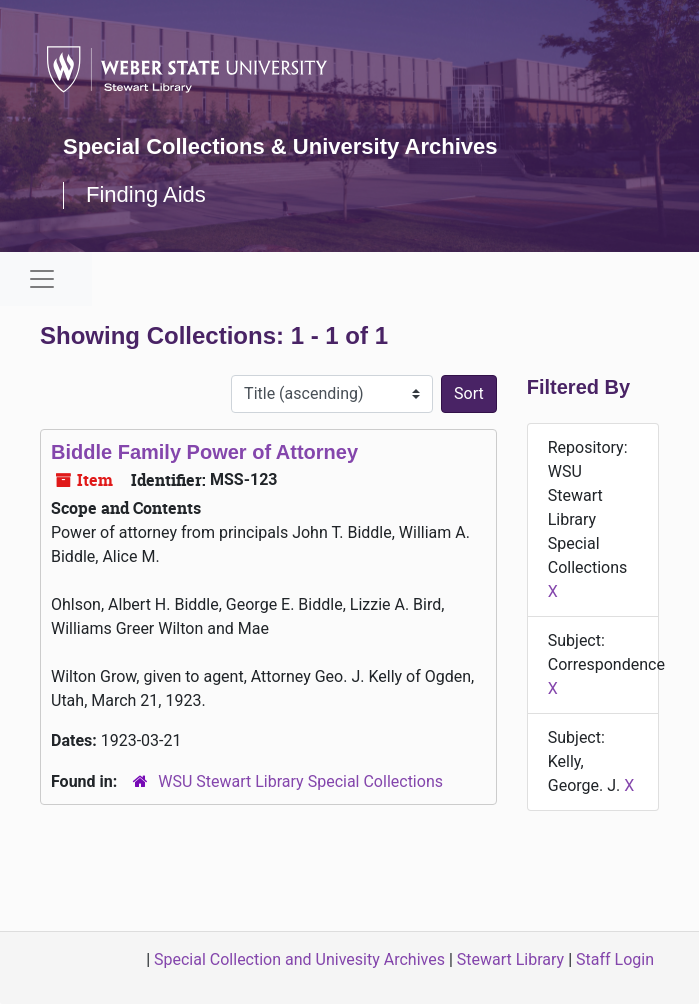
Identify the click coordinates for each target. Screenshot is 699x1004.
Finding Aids (146, 194)
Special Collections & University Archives (280, 146)
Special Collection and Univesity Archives (299, 959)
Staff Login (615, 959)
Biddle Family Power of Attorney (204, 452)
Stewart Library (510, 959)
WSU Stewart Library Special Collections (300, 781)
